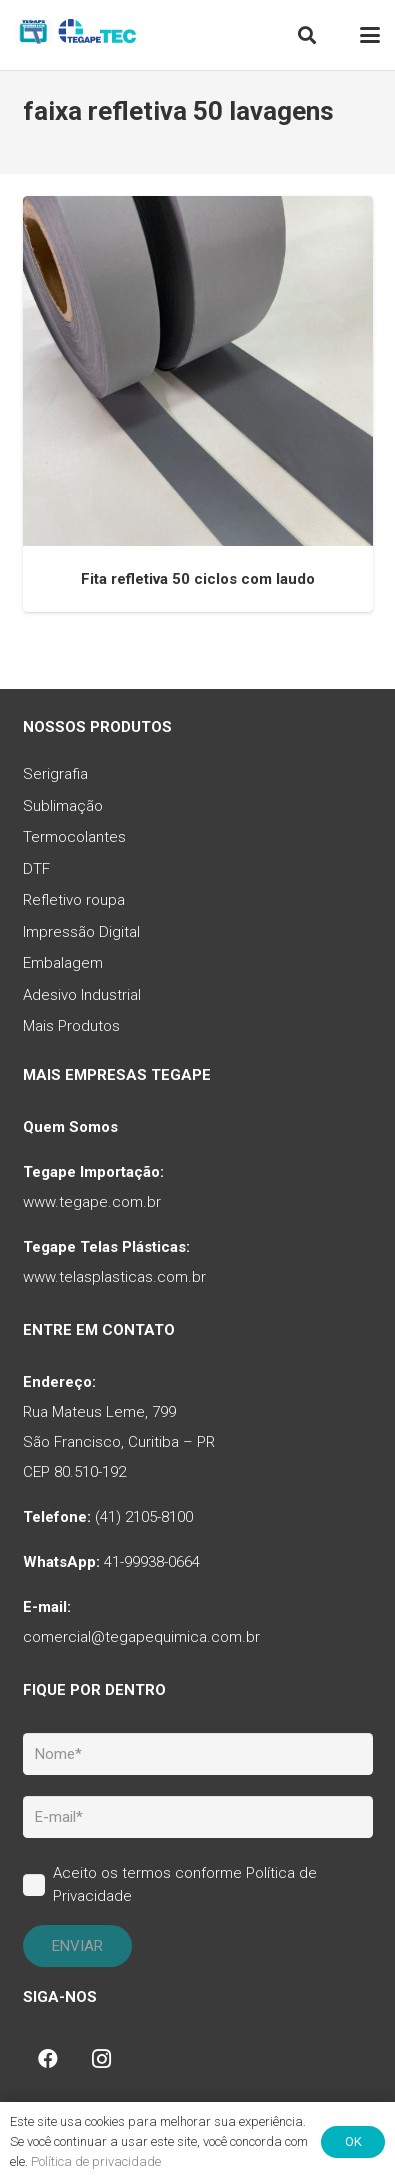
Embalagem (63, 963)
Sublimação (63, 806)
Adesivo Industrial (82, 995)
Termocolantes (74, 837)
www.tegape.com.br (92, 1202)
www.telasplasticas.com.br (114, 1277)
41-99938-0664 (152, 1562)
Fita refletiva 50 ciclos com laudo (198, 579)
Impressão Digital (81, 932)
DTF (36, 869)
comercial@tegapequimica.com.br (141, 1637)
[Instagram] (102, 2059)
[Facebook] (48, 2059)
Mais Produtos (71, 1026)
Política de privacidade (96, 2161)
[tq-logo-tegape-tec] (77, 35)
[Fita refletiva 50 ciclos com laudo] (198, 371)
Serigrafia (55, 774)
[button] (307, 35)
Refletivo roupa (74, 900)
